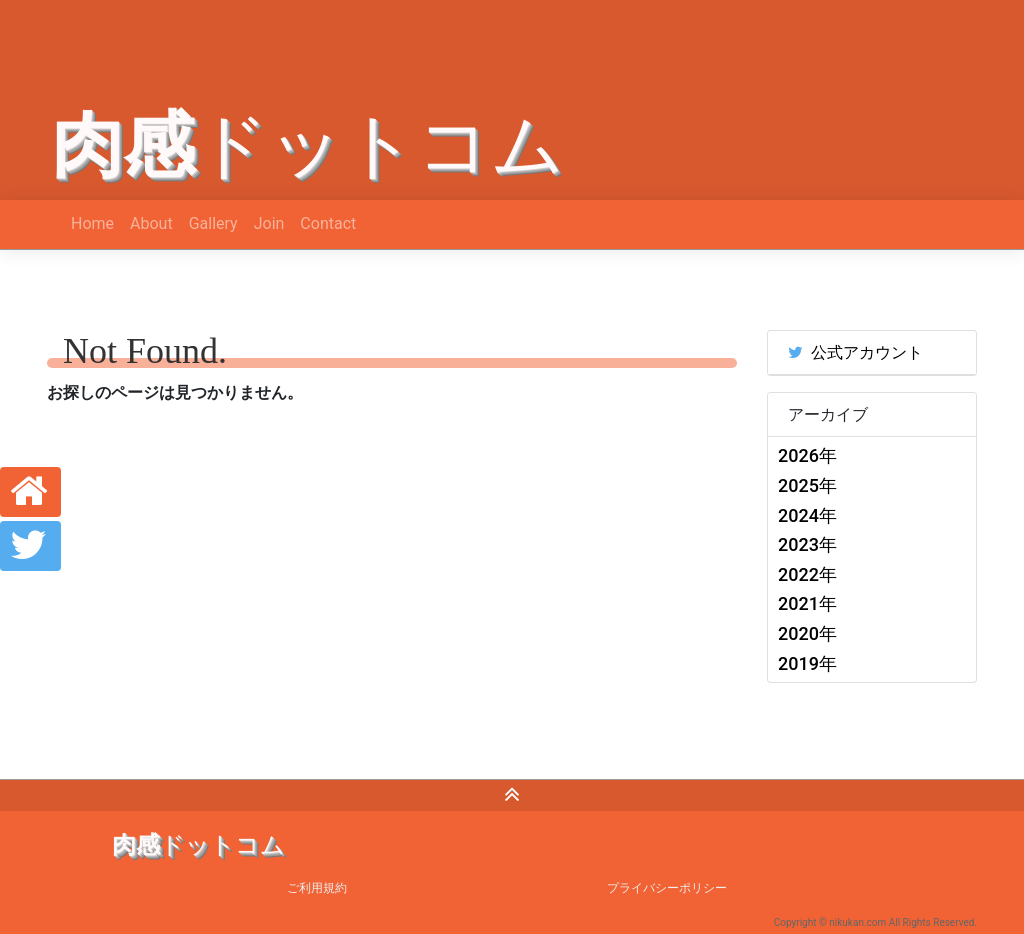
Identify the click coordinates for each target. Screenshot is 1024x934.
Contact (328, 223)
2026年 (807, 455)
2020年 (807, 633)
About (151, 223)
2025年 (807, 485)
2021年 (807, 603)
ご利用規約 (317, 888)
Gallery (213, 223)
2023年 (807, 544)
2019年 (807, 663)
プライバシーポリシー (667, 888)
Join (269, 223)
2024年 (807, 515)
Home (92, 223)
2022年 (807, 574)
